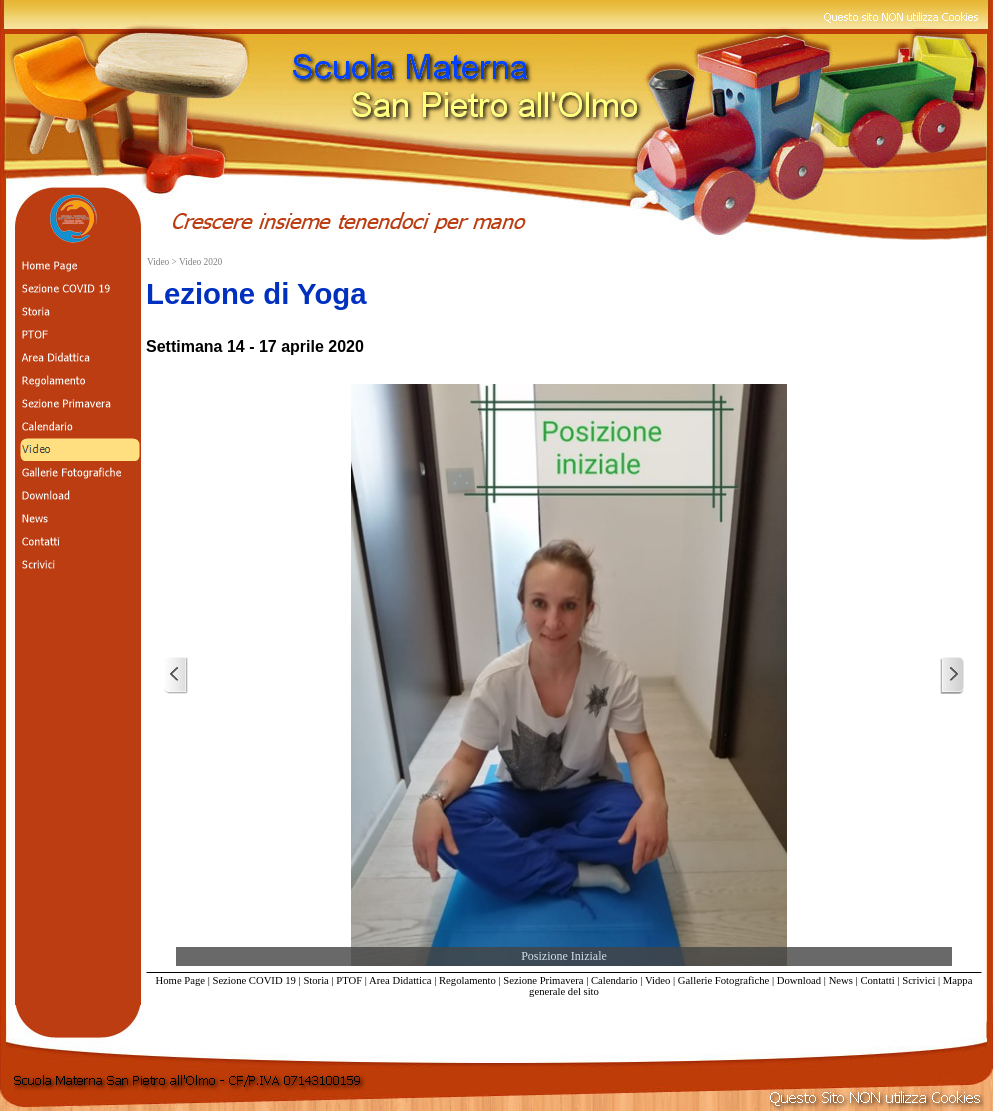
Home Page (180, 980)
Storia (315, 980)
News (841, 980)
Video (657, 980)
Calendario (614, 980)
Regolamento (467, 980)
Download (799, 980)
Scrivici (918, 980)
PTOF (349, 980)
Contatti (877, 980)
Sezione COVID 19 (253, 980)
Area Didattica (400, 980)
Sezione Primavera (543, 980)
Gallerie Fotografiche (723, 980)
